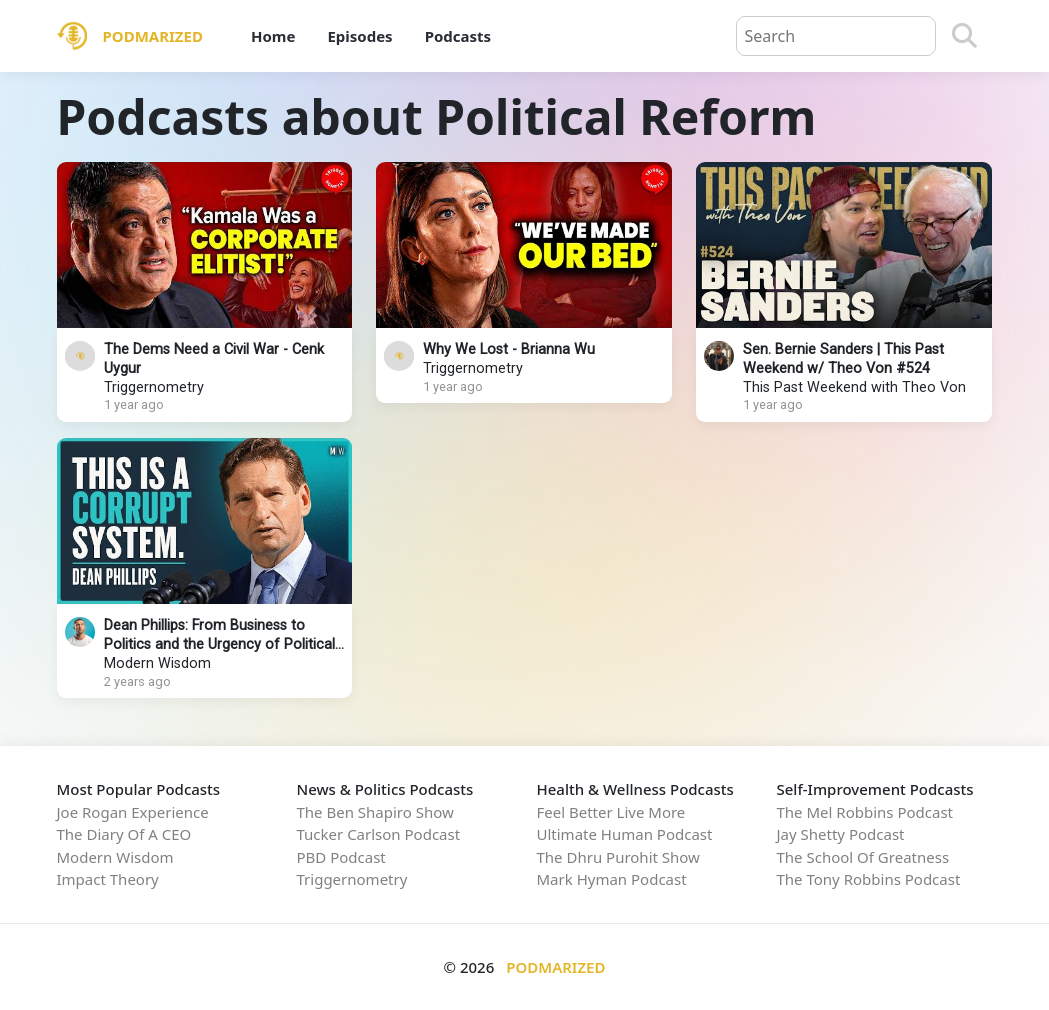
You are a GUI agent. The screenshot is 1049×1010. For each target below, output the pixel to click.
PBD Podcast (341, 857)
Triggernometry (154, 387)
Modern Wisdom (157, 663)
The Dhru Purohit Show (618, 857)
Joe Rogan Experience (133, 812)
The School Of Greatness (863, 857)
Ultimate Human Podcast (625, 834)
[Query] (836, 36)
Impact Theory (108, 879)
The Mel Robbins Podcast (865, 812)
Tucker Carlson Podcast (379, 834)
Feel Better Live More (611, 812)
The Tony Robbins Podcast (869, 879)
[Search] (964, 36)
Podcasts (458, 36)
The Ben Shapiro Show (375, 812)
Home (273, 36)
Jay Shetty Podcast (841, 834)
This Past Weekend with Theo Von (854, 387)
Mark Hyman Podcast (612, 879)
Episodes (359, 36)
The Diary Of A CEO (124, 834)
